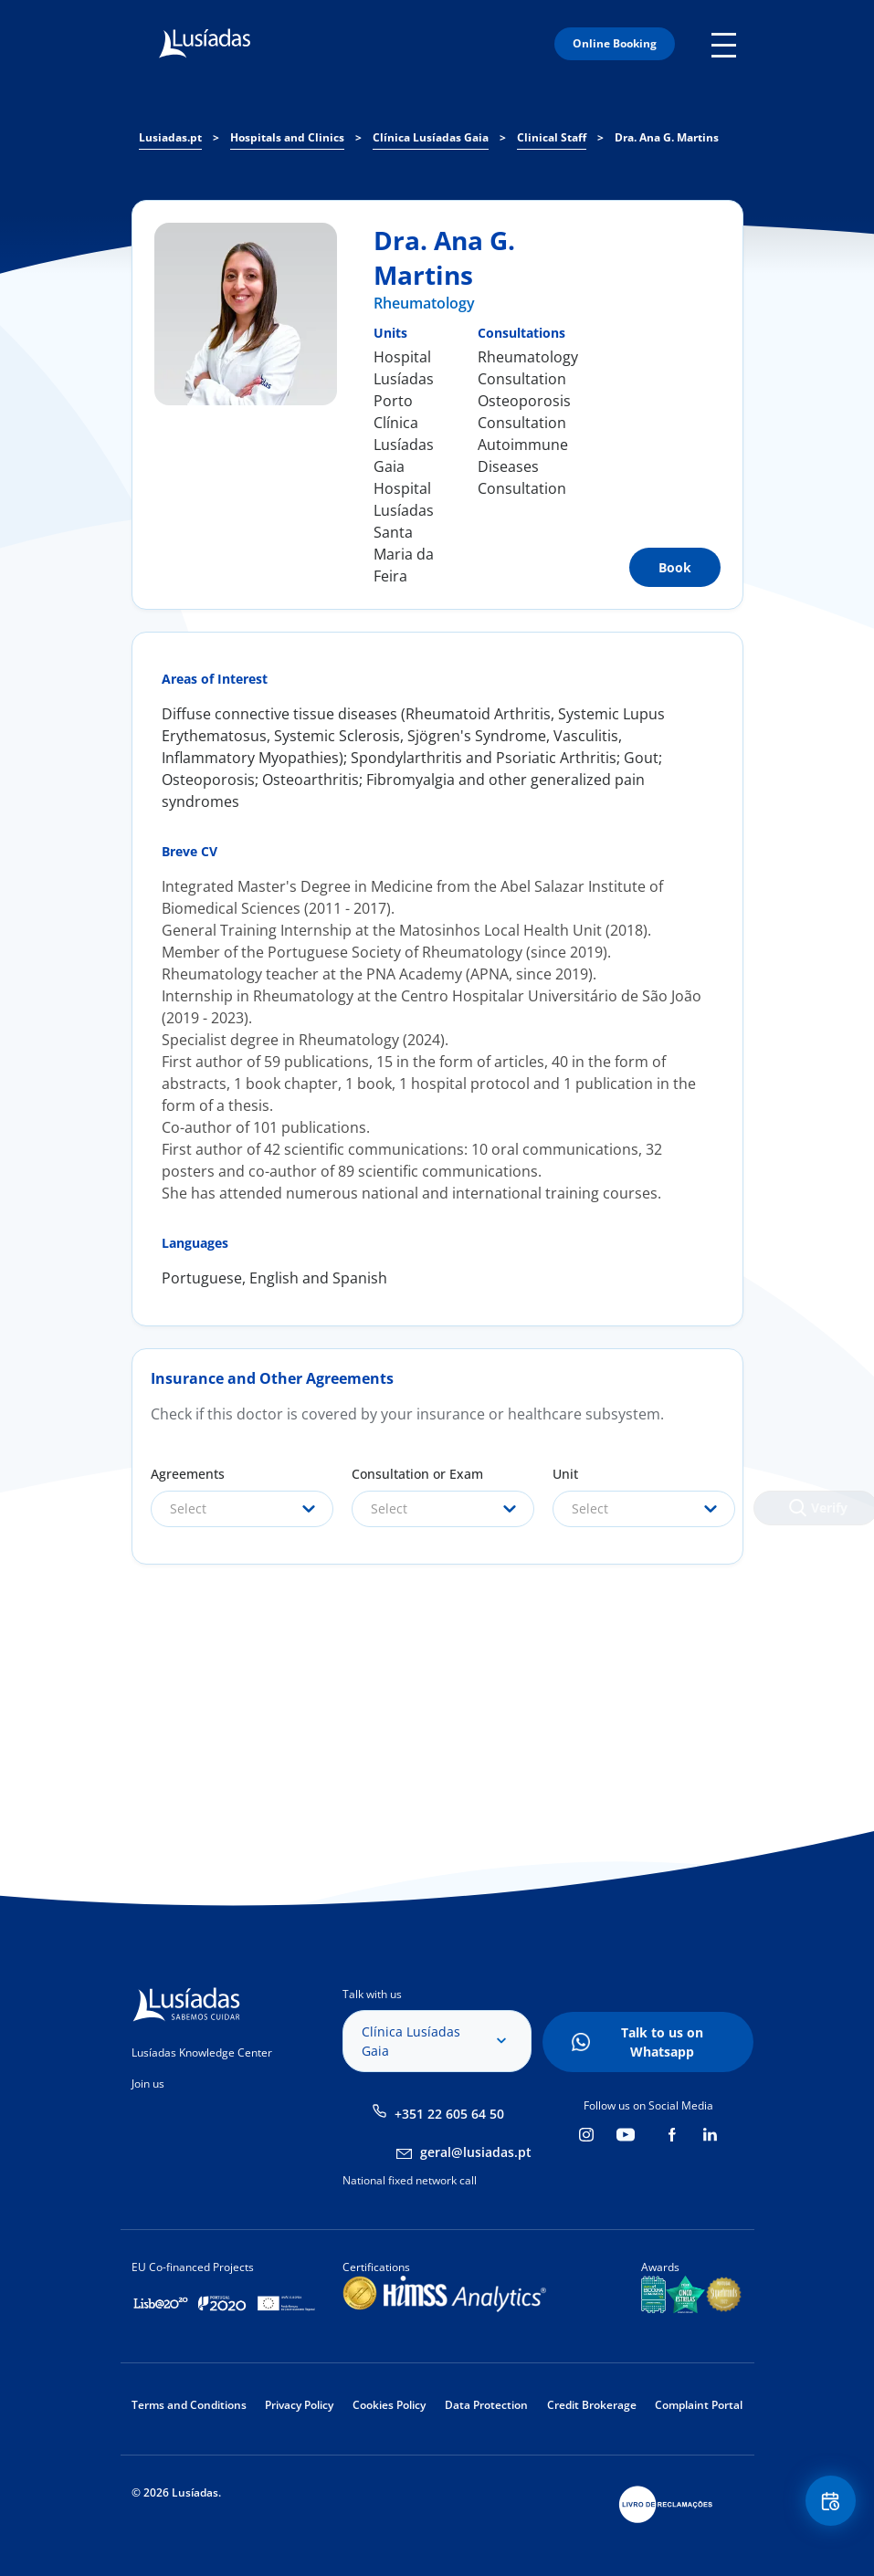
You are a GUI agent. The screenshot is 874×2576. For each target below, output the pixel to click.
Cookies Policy (389, 2405)
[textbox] (242, 1509)
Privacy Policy (299, 2405)
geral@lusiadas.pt (476, 2152)
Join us (148, 2083)
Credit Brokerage (592, 2405)
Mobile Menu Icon (727, 44)
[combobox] (242, 1509)
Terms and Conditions (189, 2405)
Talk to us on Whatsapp (662, 2042)
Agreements (188, 1473)
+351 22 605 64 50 (449, 2113)
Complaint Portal (698, 2405)
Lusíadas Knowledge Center (202, 2052)
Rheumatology (424, 303)
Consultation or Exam (417, 1473)
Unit (565, 1473)
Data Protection (486, 2405)
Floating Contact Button (828, 2503)
